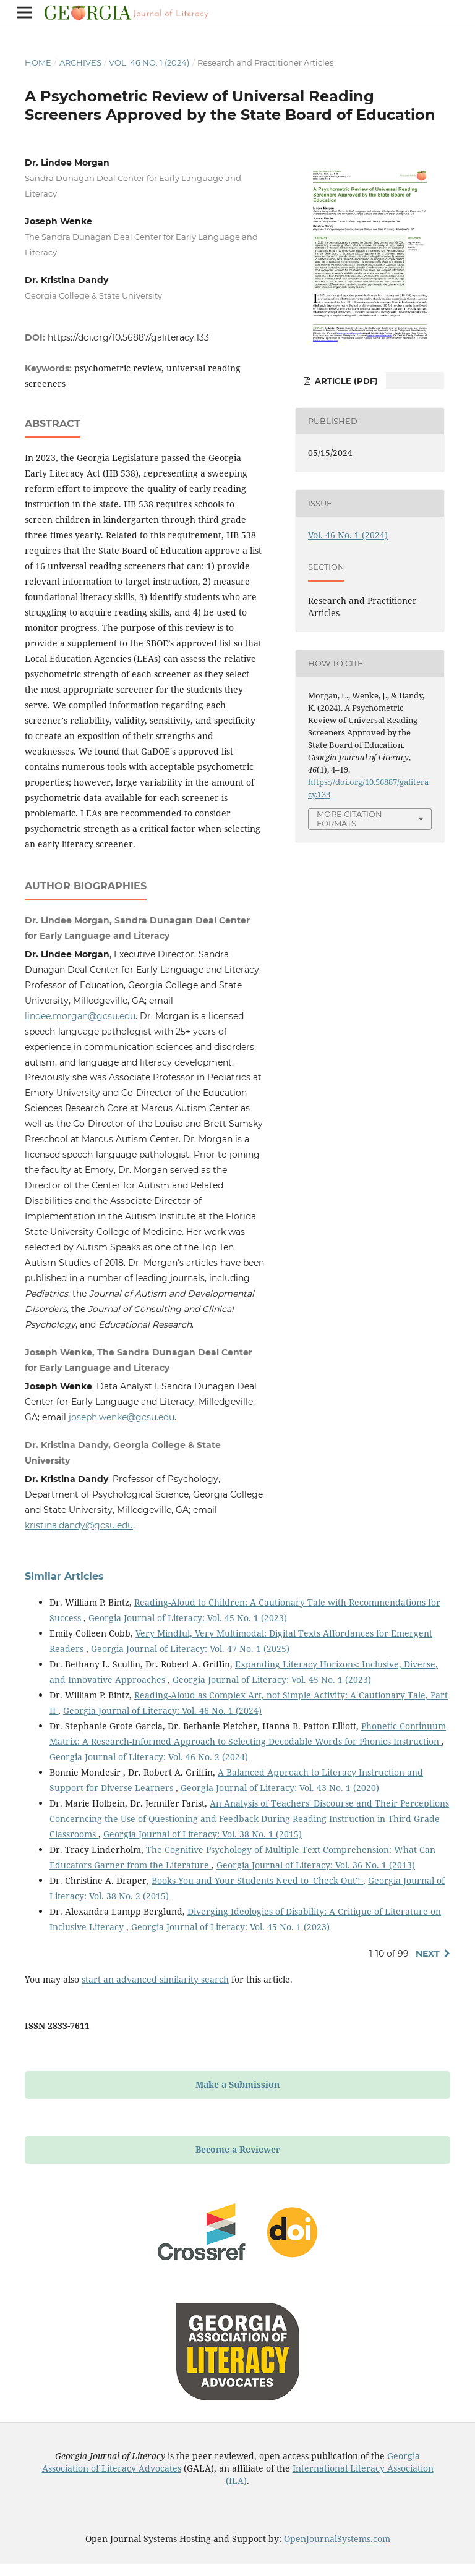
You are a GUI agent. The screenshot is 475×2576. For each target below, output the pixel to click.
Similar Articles (64, 1576)
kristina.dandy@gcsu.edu (79, 1525)
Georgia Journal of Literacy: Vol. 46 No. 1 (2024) (162, 1710)
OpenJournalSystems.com (337, 2538)
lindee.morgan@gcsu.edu (80, 1016)
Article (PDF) (345, 381)
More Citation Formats (349, 818)
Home (38, 62)
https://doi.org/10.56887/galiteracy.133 (128, 337)
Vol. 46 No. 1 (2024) (149, 62)
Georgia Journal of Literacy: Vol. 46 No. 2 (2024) (148, 1757)
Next (428, 1953)
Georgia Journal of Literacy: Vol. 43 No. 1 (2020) (280, 1788)
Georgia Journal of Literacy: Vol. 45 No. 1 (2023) (187, 1618)
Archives (80, 62)
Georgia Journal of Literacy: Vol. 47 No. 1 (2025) (190, 1648)
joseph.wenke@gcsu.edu (121, 1417)
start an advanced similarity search (155, 1979)
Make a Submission (237, 2084)
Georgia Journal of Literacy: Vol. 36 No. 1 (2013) (315, 1865)
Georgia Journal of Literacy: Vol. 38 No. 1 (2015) (202, 1834)
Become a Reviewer (237, 2149)
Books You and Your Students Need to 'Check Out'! (257, 1880)
